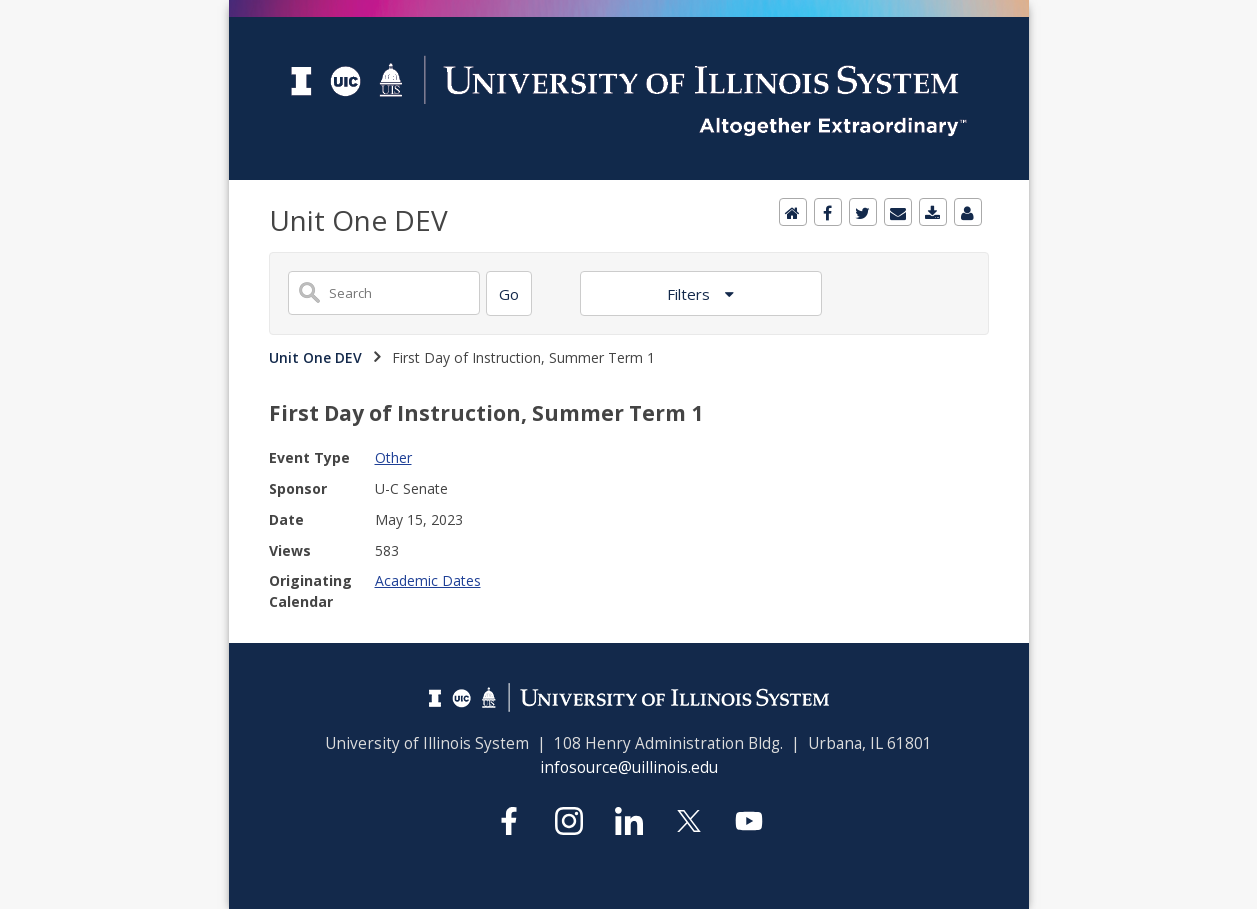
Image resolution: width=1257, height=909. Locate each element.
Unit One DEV (315, 357)
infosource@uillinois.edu (629, 767)
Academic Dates (428, 580)
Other (393, 457)
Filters (690, 294)
